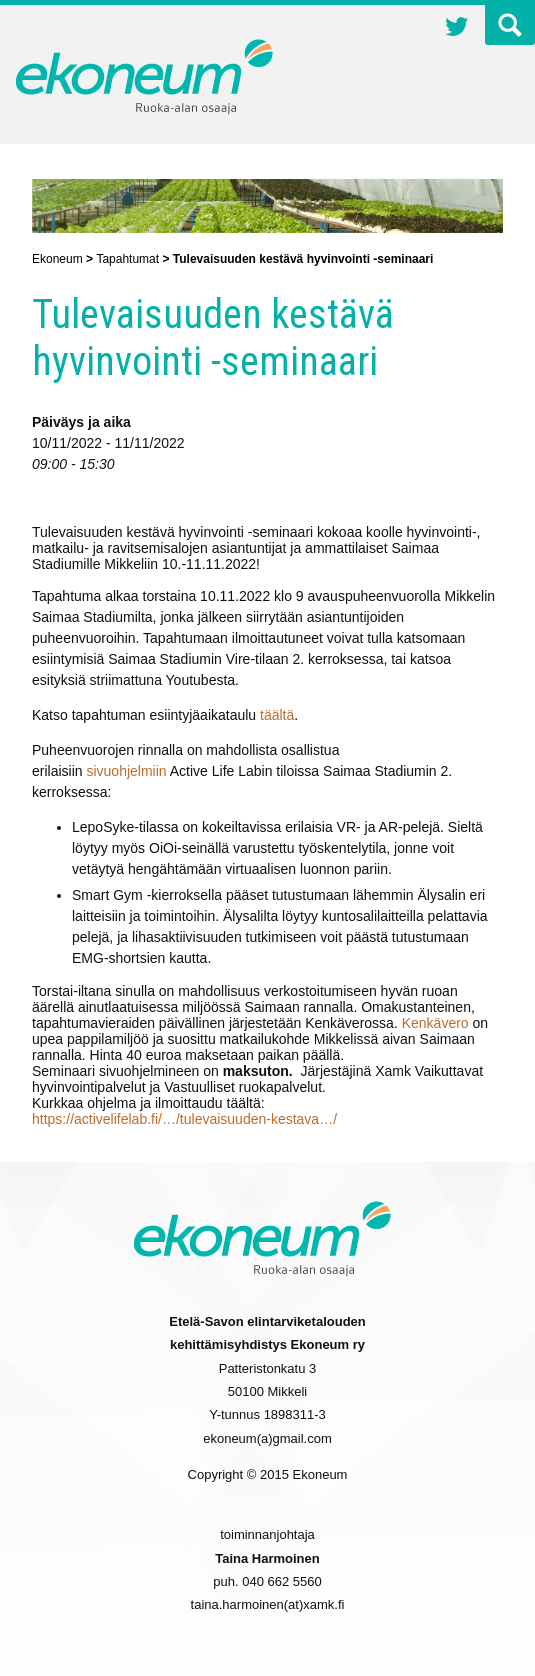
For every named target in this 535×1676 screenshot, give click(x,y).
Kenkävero (437, 1023)
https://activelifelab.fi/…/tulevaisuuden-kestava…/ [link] (184, 1119)
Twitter (457, 29)
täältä (277, 715)
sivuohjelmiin (126, 771)
